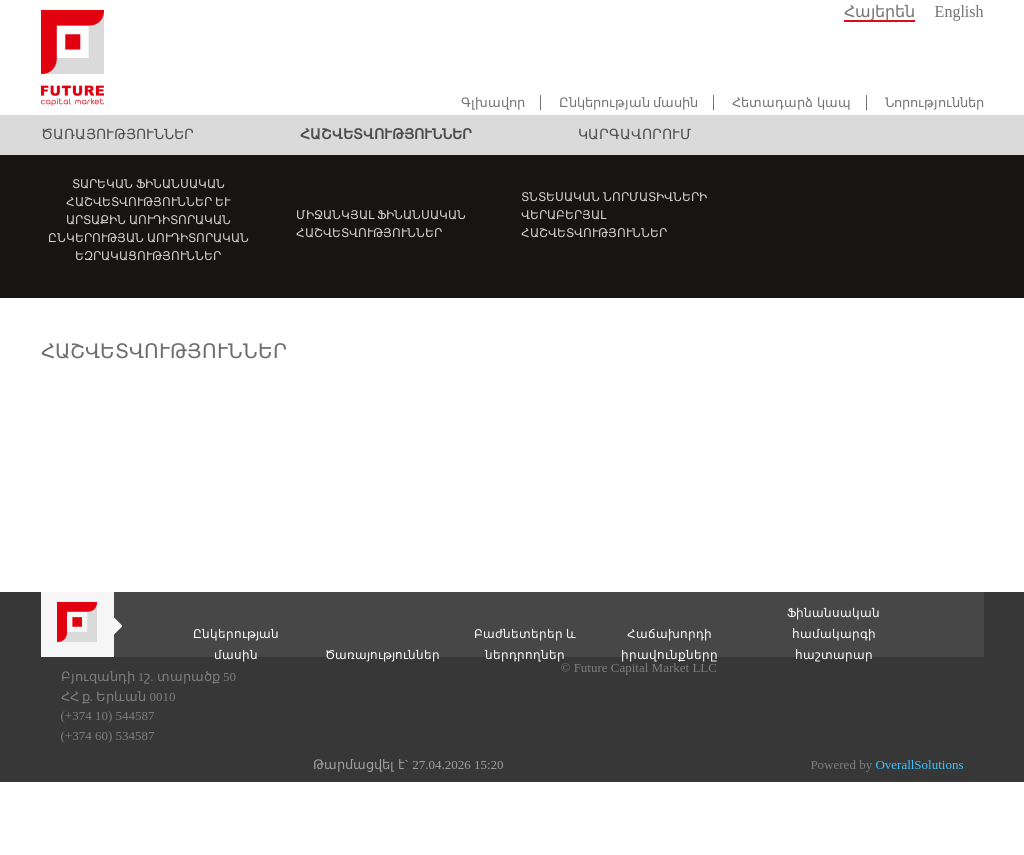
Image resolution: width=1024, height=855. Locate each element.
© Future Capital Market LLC (639, 667)
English (959, 11)
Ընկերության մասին (628, 102)
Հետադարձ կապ (791, 102)
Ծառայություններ (117, 134)
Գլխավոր (493, 102)
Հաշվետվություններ (386, 134)
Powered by (886, 764)
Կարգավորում (634, 134)
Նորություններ (934, 102)
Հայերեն (879, 11)
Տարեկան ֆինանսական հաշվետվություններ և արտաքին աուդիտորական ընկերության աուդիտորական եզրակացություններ (148, 220)
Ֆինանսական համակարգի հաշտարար (833, 634)
